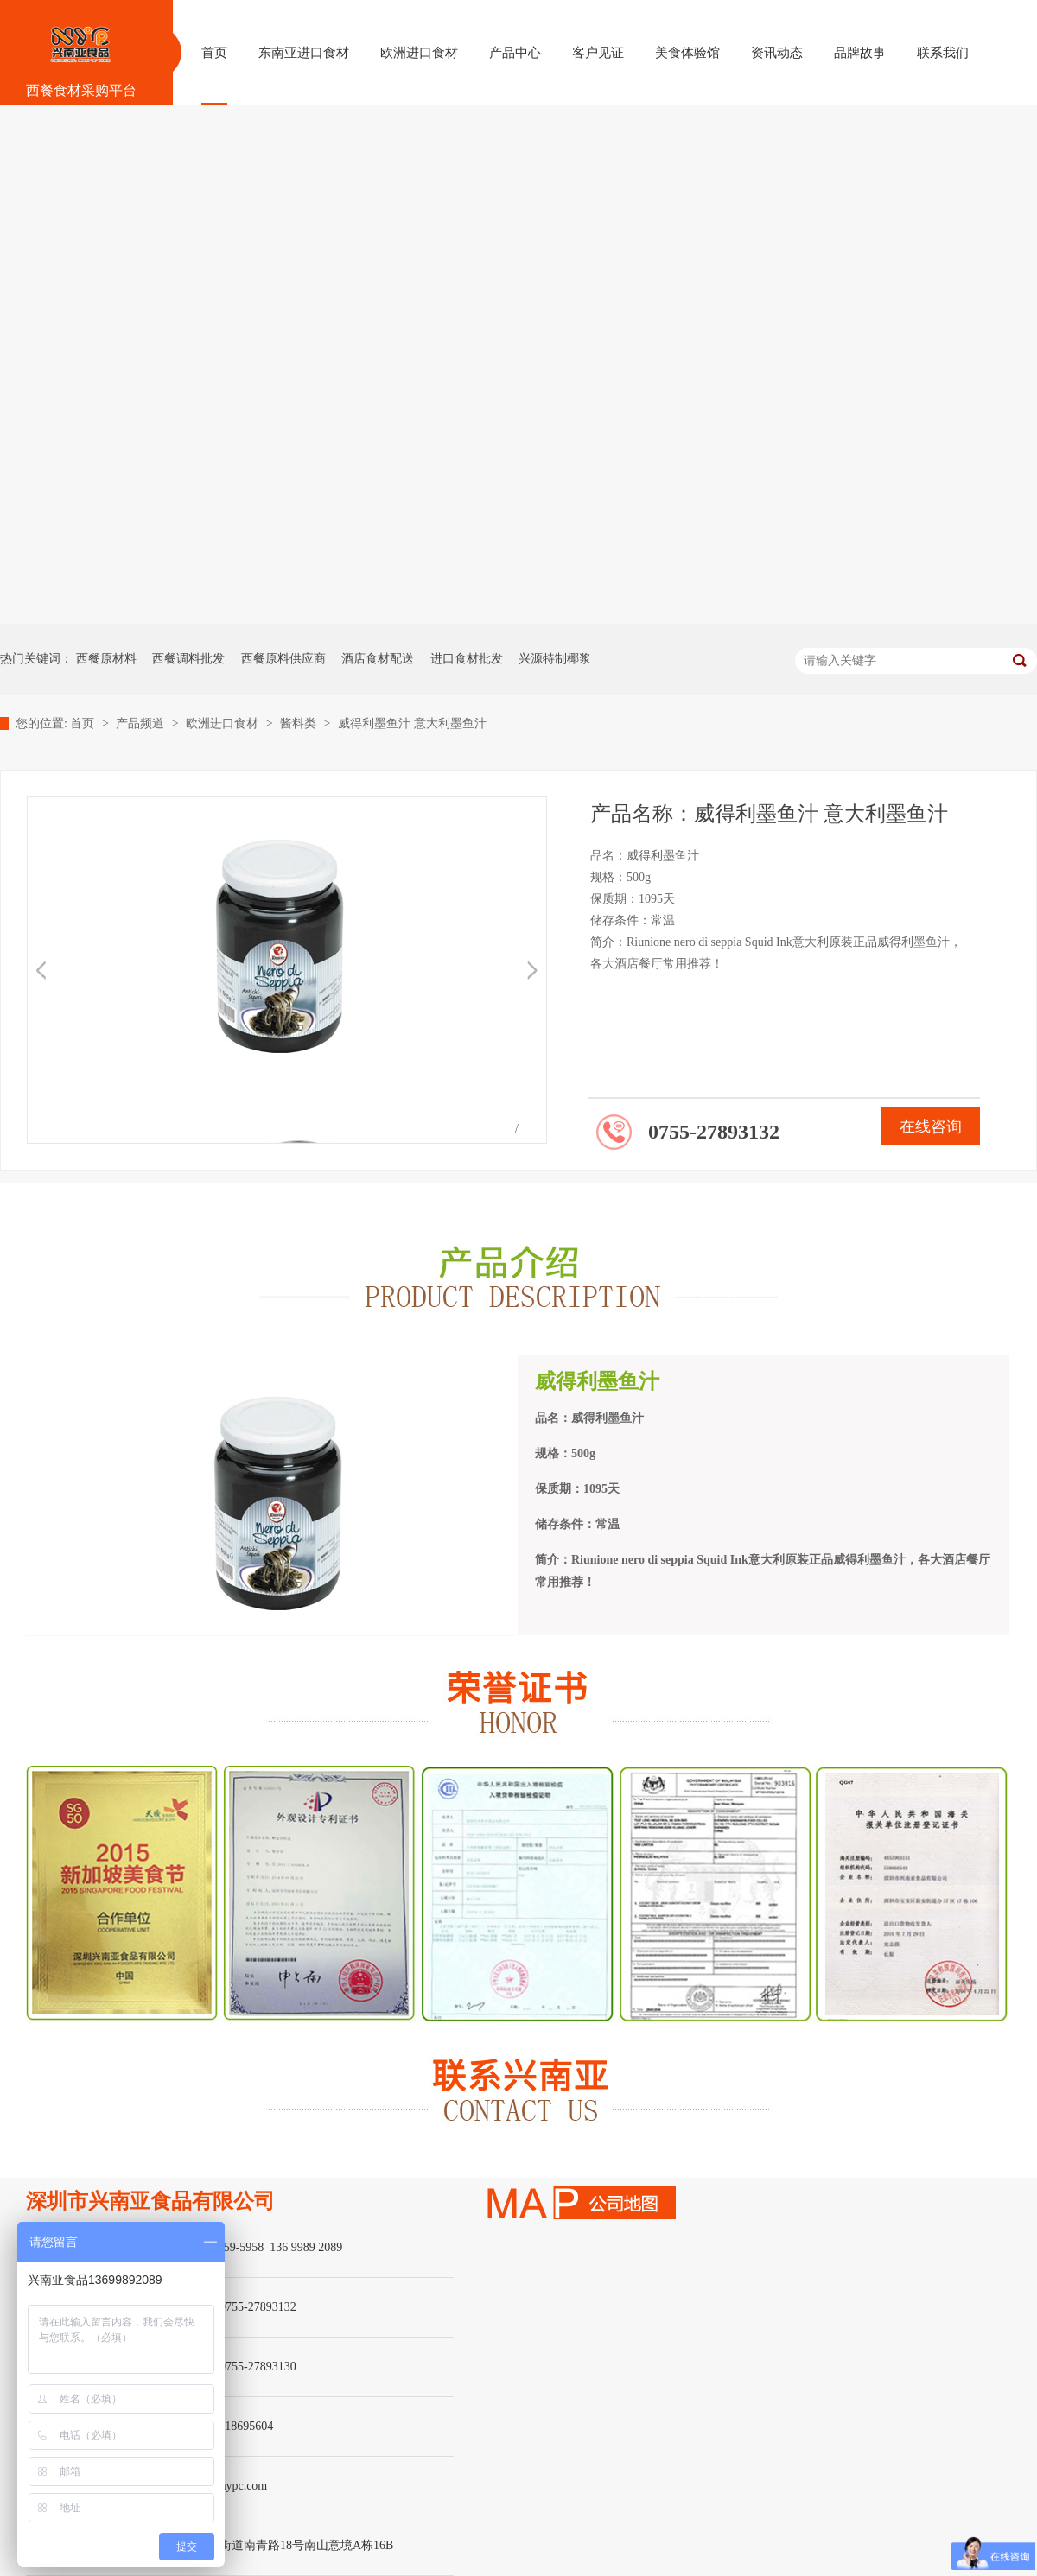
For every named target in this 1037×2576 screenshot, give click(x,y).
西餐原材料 (106, 658)
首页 (84, 723)
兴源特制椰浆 (554, 658)
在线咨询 (931, 1126)
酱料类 (300, 723)
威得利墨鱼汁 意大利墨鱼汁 (412, 723)
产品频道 (142, 723)
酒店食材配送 (377, 658)
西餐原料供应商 (283, 658)
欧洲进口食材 (224, 723)
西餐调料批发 (188, 658)
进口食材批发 (466, 658)
